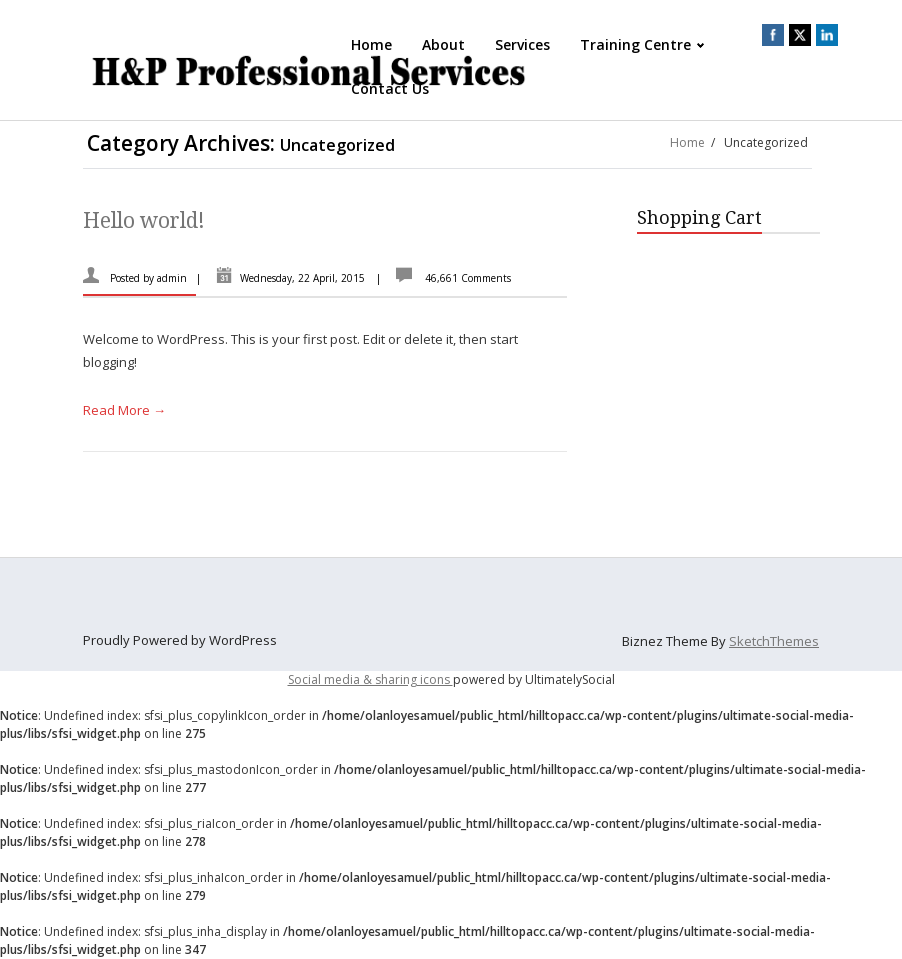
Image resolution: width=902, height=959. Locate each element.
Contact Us (390, 88)
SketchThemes (774, 641)
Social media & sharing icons (370, 679)
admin (172, 278)
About (443, 44)
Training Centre (643, 44)
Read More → (124, 410)
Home (371, 44)
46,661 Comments (468, 278)
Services (522, 44)
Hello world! (144, 220)
